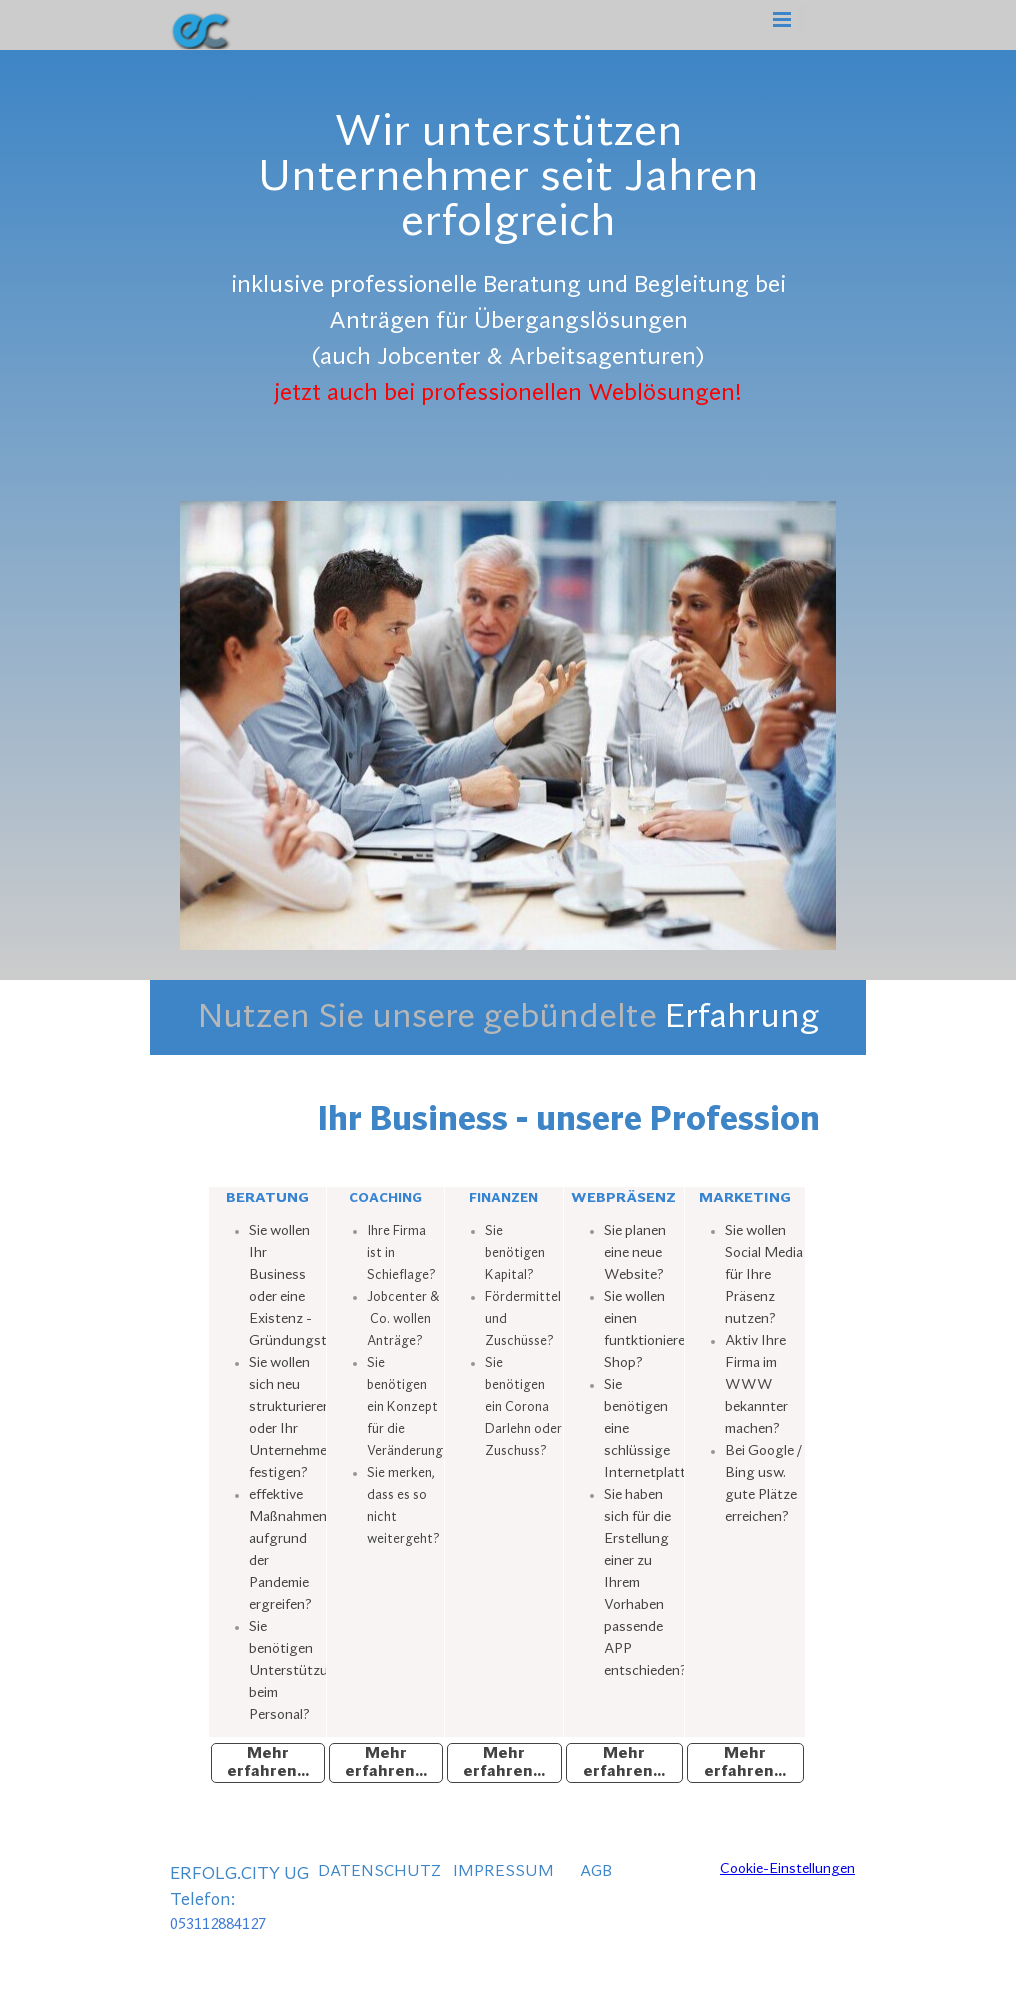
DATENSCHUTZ (379, 1871)
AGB (596, 1871)
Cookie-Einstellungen (787, 1869)
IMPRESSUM (503, 1871)
